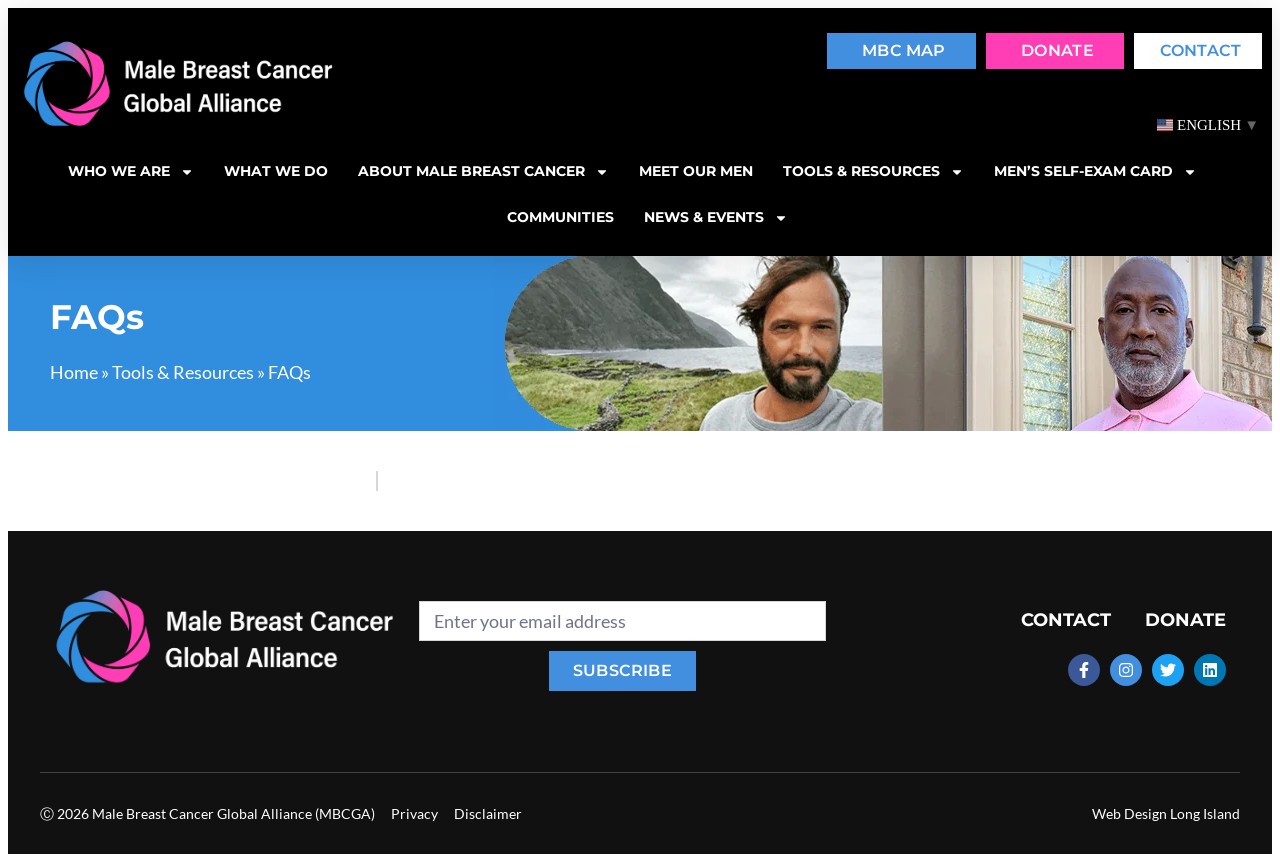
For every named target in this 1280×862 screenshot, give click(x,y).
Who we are (131, 172)
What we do (276, 171)
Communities (560, 217)
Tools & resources (873, 172)
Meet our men (696, 171)
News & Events (716, 218)
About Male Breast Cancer (483, 172)
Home (74, 372)
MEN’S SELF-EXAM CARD (1095, 172)
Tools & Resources (183, 372)
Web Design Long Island (1166, 813)
